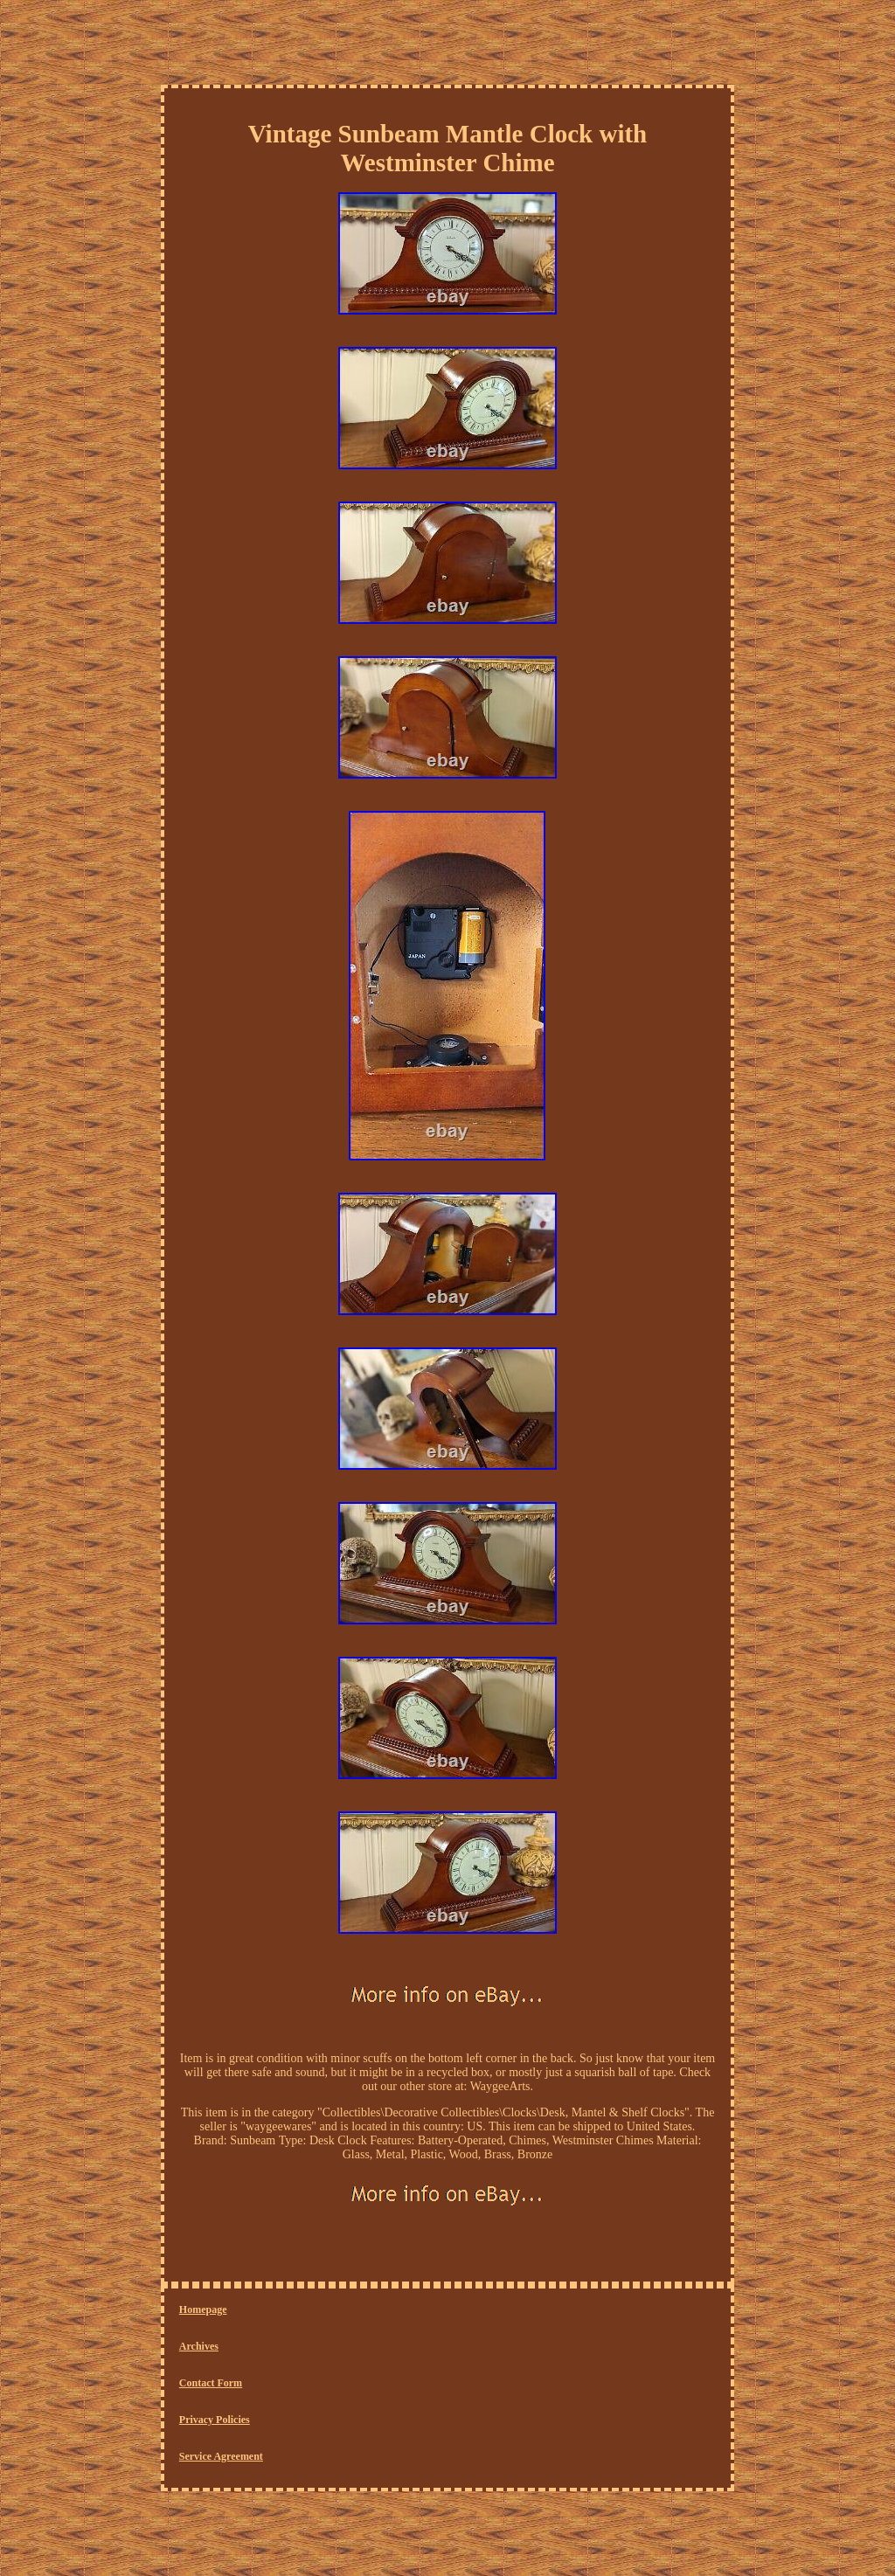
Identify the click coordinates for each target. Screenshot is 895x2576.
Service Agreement (221, 2456)
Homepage (203, 2309)
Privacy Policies (214, 2419)
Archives (199, 2346)
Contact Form (210, 2383)
